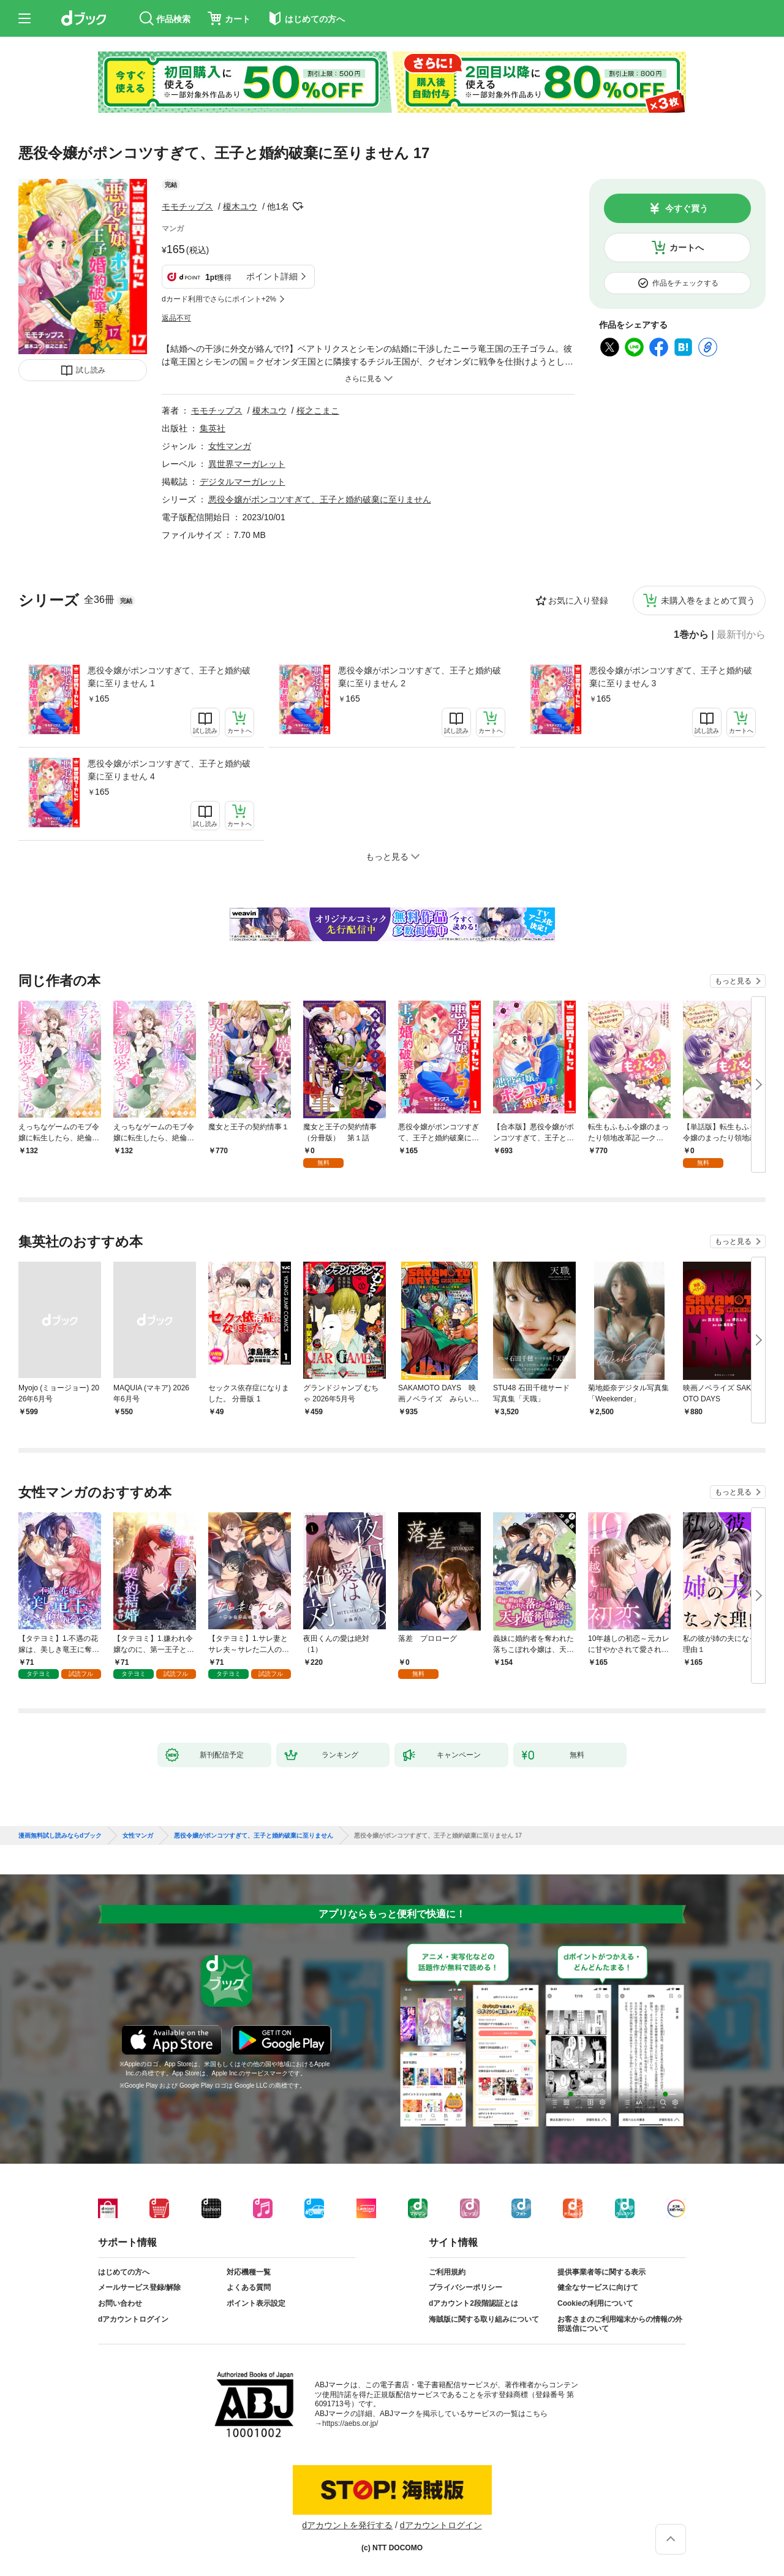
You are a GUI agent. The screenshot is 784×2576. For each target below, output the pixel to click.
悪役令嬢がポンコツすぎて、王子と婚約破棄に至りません (319, 499)
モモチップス (187, 206)
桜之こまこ (317, 410)
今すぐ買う (686, 208)
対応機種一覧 (249, 2272)
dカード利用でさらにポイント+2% (219, 299)
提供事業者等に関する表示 (601, 2272)
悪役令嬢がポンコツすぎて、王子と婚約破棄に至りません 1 (169, 676)
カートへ (686, 247)
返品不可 (176, 318)
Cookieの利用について (595, 2303)
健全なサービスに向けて (597, 2287)
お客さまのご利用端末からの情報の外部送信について (619, 2324)
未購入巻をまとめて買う (708, 600)
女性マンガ (229, 446)
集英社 (212, 428)
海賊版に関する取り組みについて (484, 2319)
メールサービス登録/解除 (139, 2287)
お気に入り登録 (578, 600)
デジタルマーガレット (242, 482)
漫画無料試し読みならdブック (60, 1836)
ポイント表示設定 (256, 2303)
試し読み (90, 370)
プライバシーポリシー (465, 2287)
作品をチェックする (685, 283)
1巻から (691, 635)
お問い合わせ (120, 2303)
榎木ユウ (240, 206)
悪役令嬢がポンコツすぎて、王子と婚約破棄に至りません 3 (670, 676)
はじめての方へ (123, 2272)
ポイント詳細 (272, 276)
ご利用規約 (447, 2272)
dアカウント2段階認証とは (473, 2303)
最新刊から (741, 635)
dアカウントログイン (133, 2319)
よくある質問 (249, 2287)
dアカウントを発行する (347, 2525)
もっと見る (733, 981)
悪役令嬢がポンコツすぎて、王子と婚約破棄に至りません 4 (169, 770)
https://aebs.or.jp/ (350, 2423)
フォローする (298, 206)
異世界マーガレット (246, 464)
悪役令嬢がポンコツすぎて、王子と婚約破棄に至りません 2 (419, 676)
